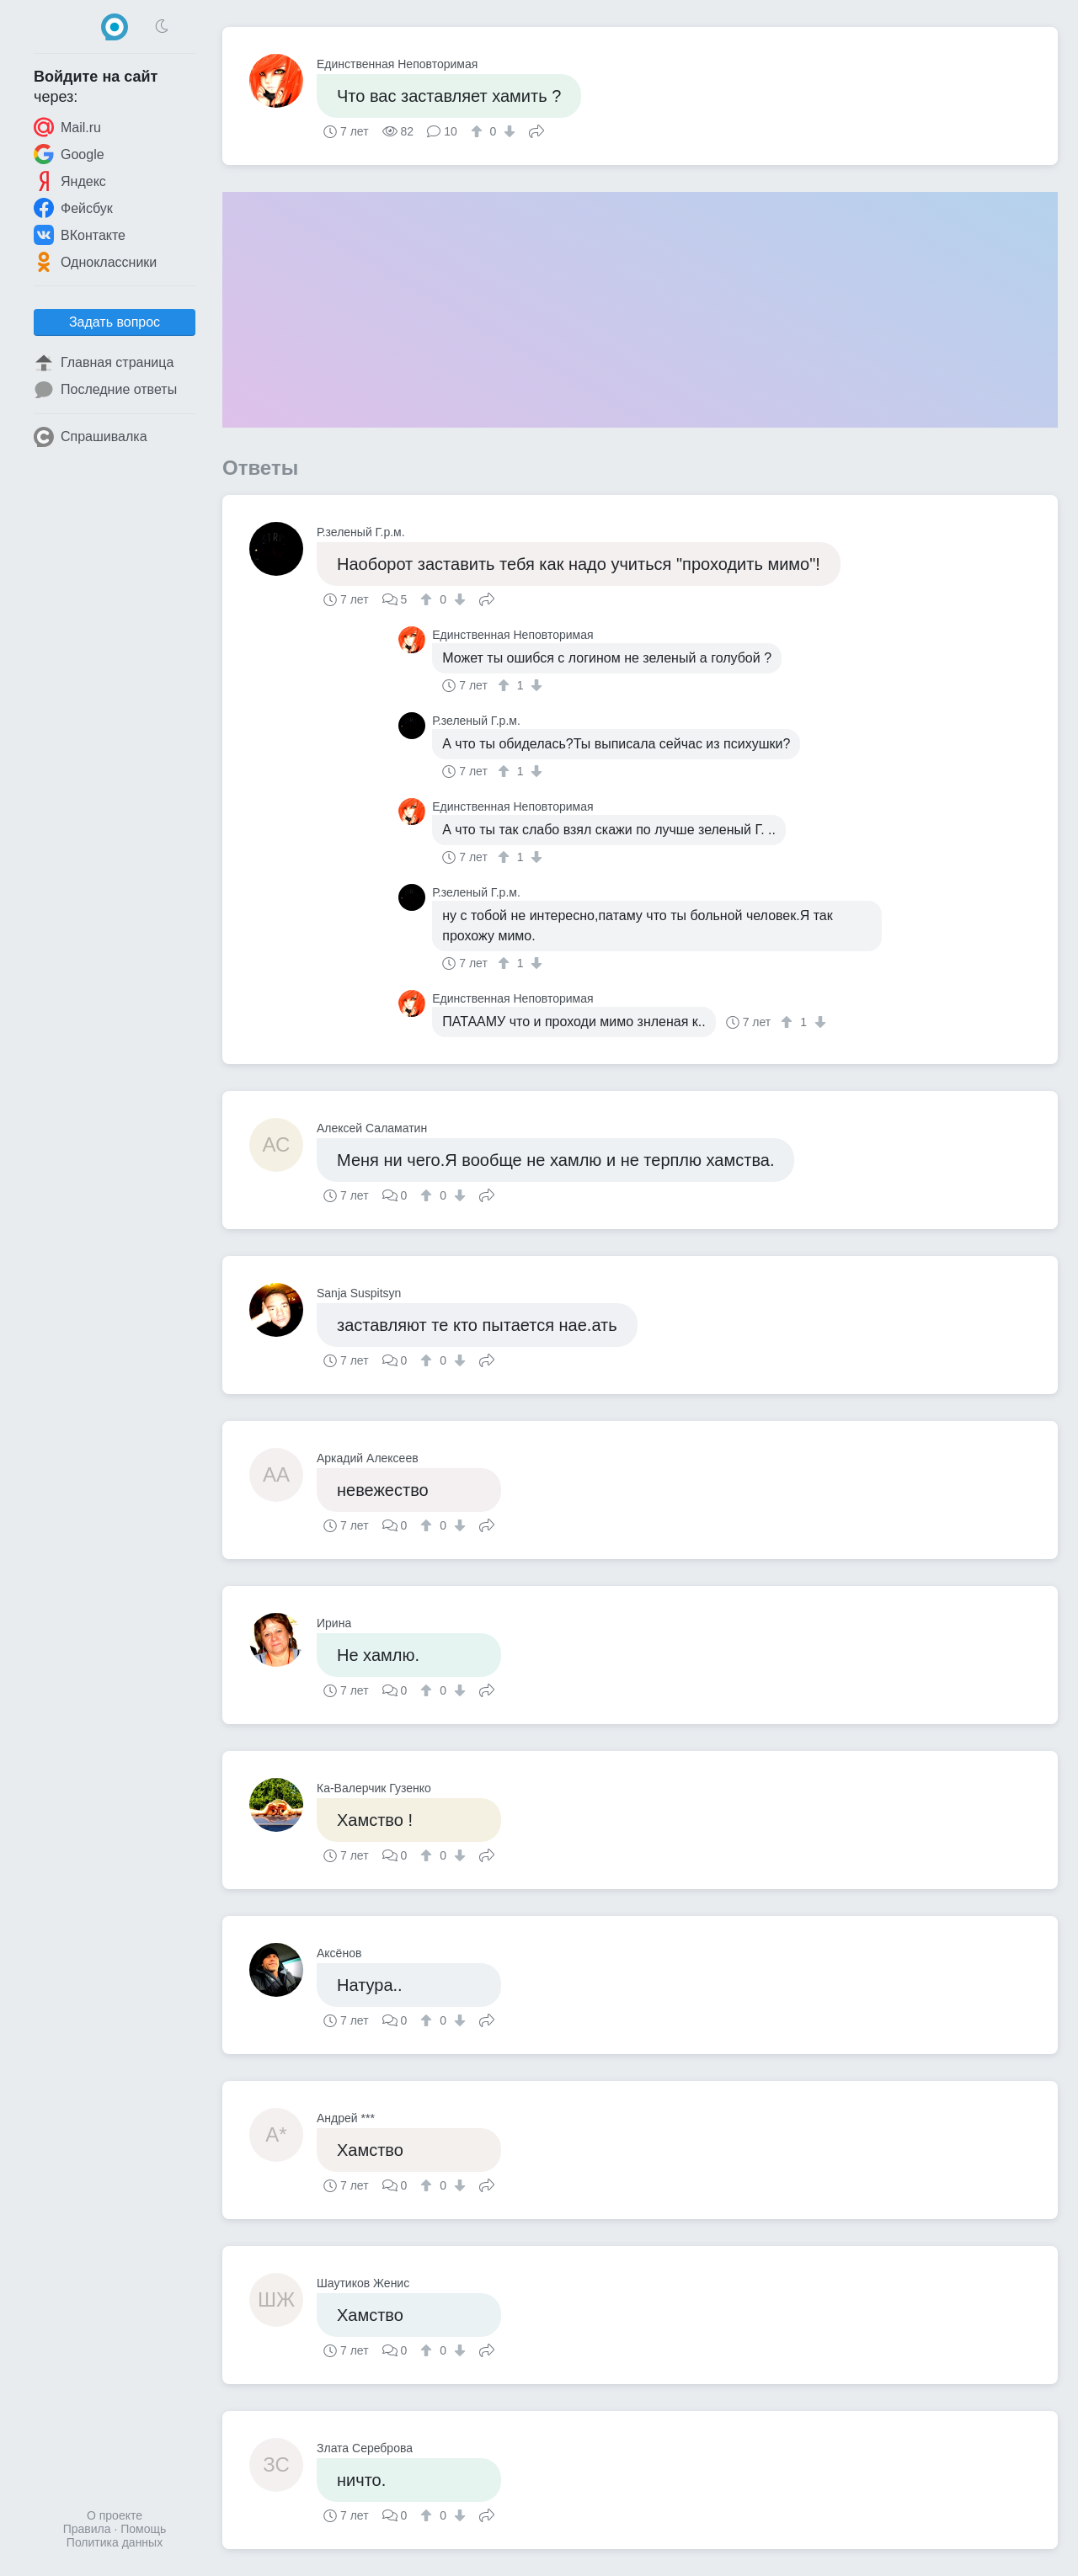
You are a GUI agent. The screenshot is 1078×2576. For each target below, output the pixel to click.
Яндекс (70, 181)
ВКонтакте (79, 235)
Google (69, 154)
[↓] (507, 131)
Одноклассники (95, 262)
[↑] (479, 131)
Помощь (143, 2529)
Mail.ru (67, 127)
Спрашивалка (90, 437)
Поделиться (536, 129)
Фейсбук (73, 208)
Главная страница (103, 363)
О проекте (114, 2515)
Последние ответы (105, 390)
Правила (87, 2529)
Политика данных (115, 2542)
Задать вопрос (114, 322)
